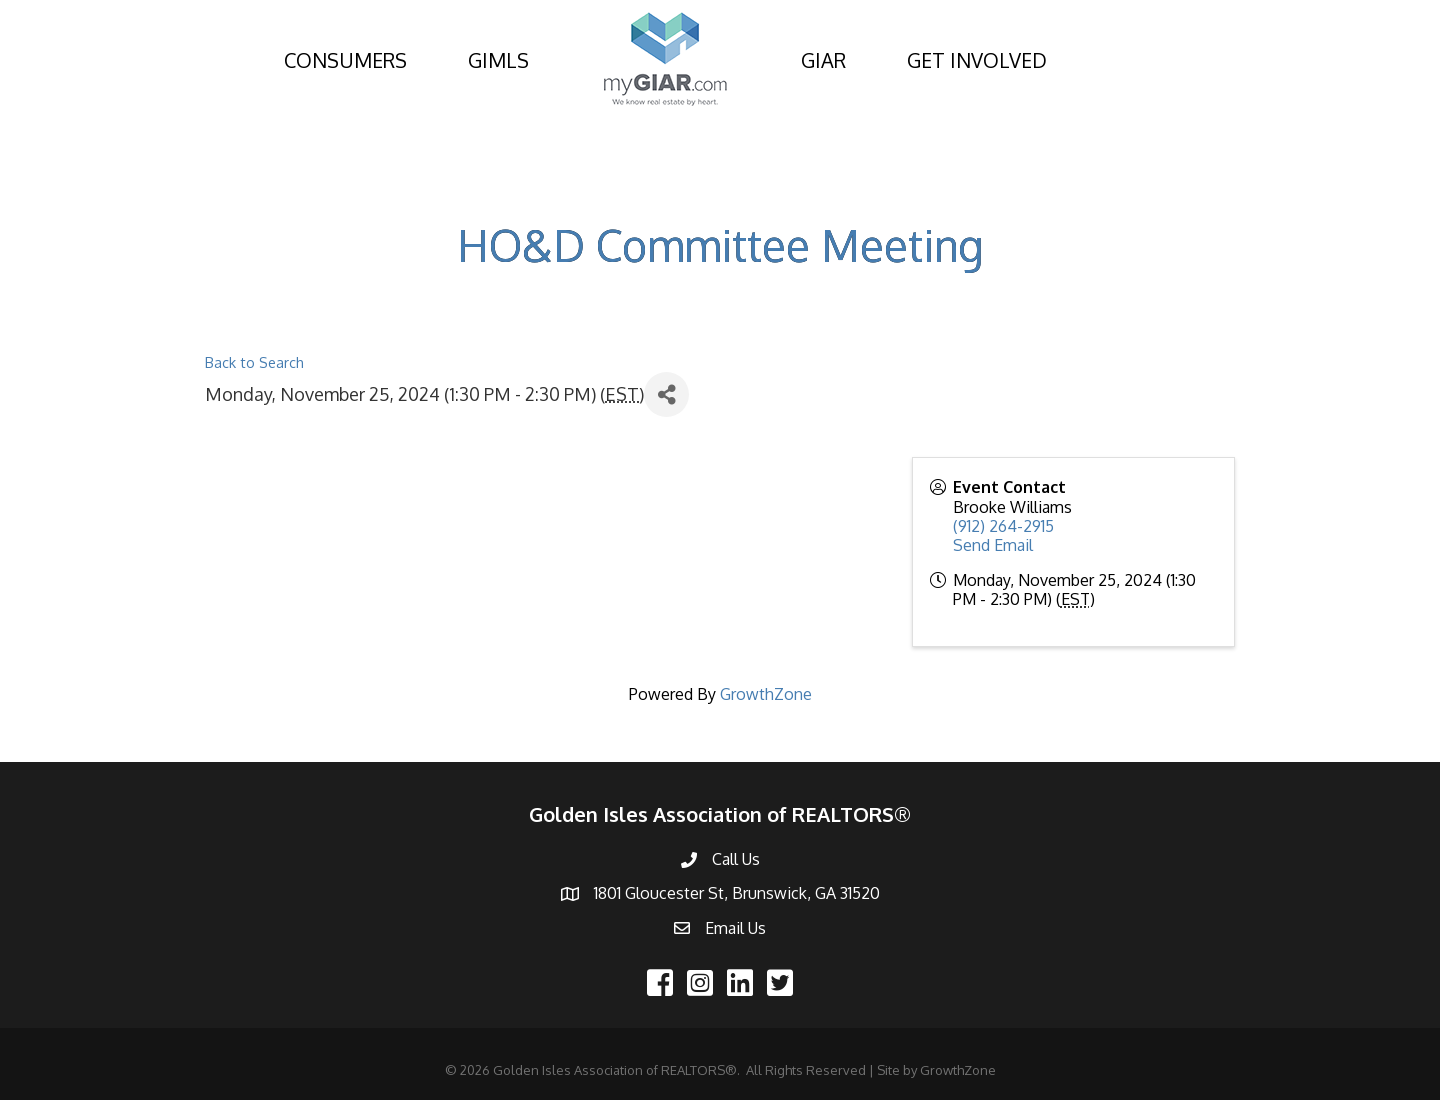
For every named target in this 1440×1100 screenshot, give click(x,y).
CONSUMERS (345, 60)
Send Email (993, 545)
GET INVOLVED (977, 60)
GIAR (823, 60)
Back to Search (254, 362)
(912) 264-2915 (1003, 526)
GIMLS (498, 60)
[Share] (666, 394)
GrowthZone (766, 694)
